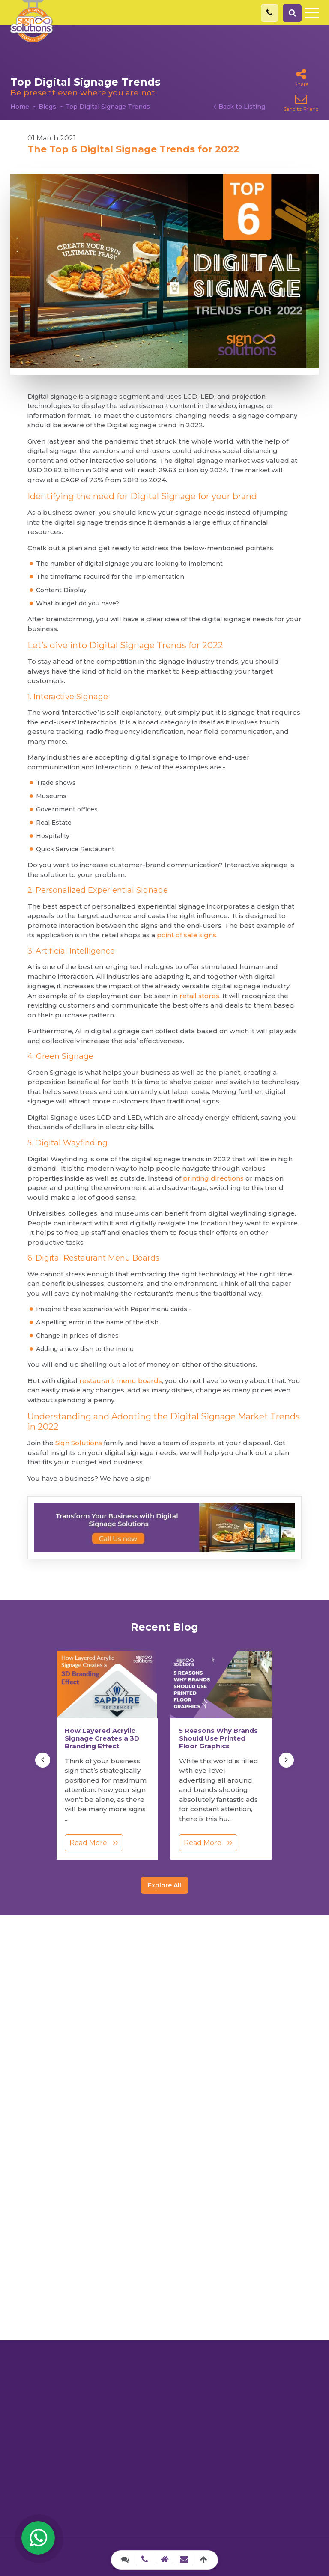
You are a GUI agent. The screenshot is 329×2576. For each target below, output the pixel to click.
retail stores (199, 996)
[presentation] (42, 1760)
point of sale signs (186, 935)
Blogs (47, 106)
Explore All (164, 1885)
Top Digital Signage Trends (108, 106)
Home (19, 106)
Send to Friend (301, 102)
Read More (93, 1843)
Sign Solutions (78, 1443)
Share (301, 77)
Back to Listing (241, 106)
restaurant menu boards (120, 1381)
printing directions (213, 1178)
